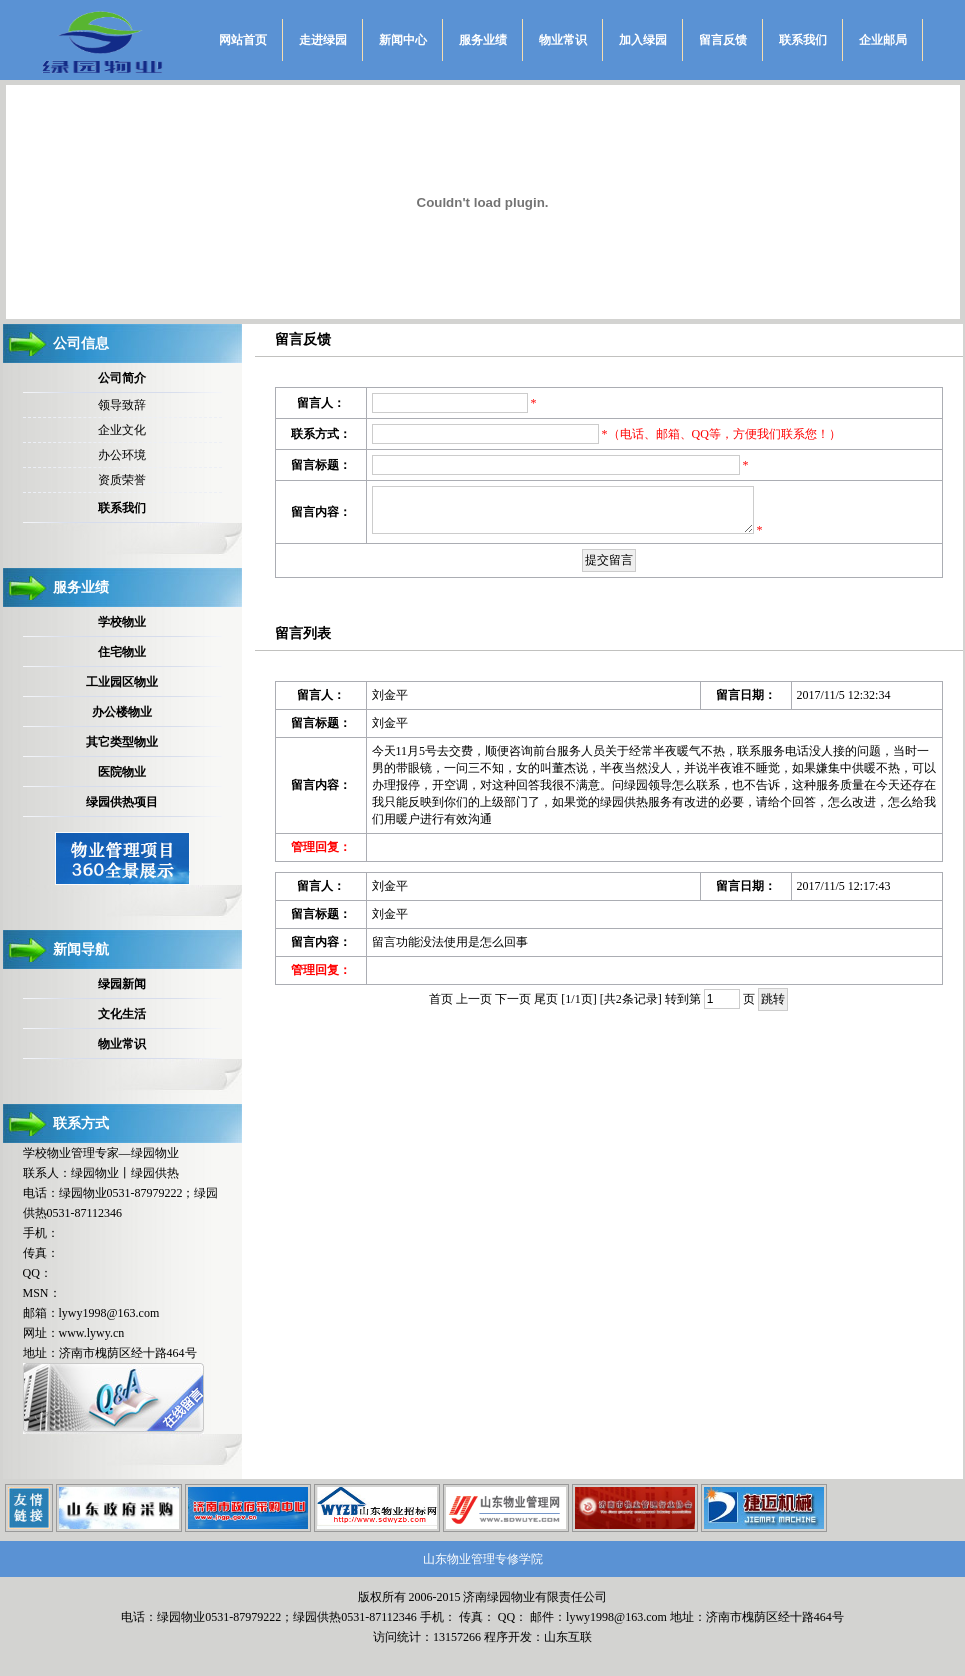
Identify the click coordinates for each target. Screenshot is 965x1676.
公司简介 (122, 378)
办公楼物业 (122, 712)
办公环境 (122, 455)
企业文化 (122, 430)
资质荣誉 (122, 480)
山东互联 (568, 1637)
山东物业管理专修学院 (483, 1559)
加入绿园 (643, 40)
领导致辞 (122, 405)
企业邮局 (883, 40)
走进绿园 (323, 40)
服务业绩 (483, 40)
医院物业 (122, 772)
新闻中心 (403, 40)
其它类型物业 (122, 742)
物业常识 (563, 40)
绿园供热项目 (122, 802)
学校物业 (122, 622)
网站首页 (243, 40)
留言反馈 (723, 40)
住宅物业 (122, 652)
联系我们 (803, 40)
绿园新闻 (122, 984)
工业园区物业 (122, 682)
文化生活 (122, 1014)
